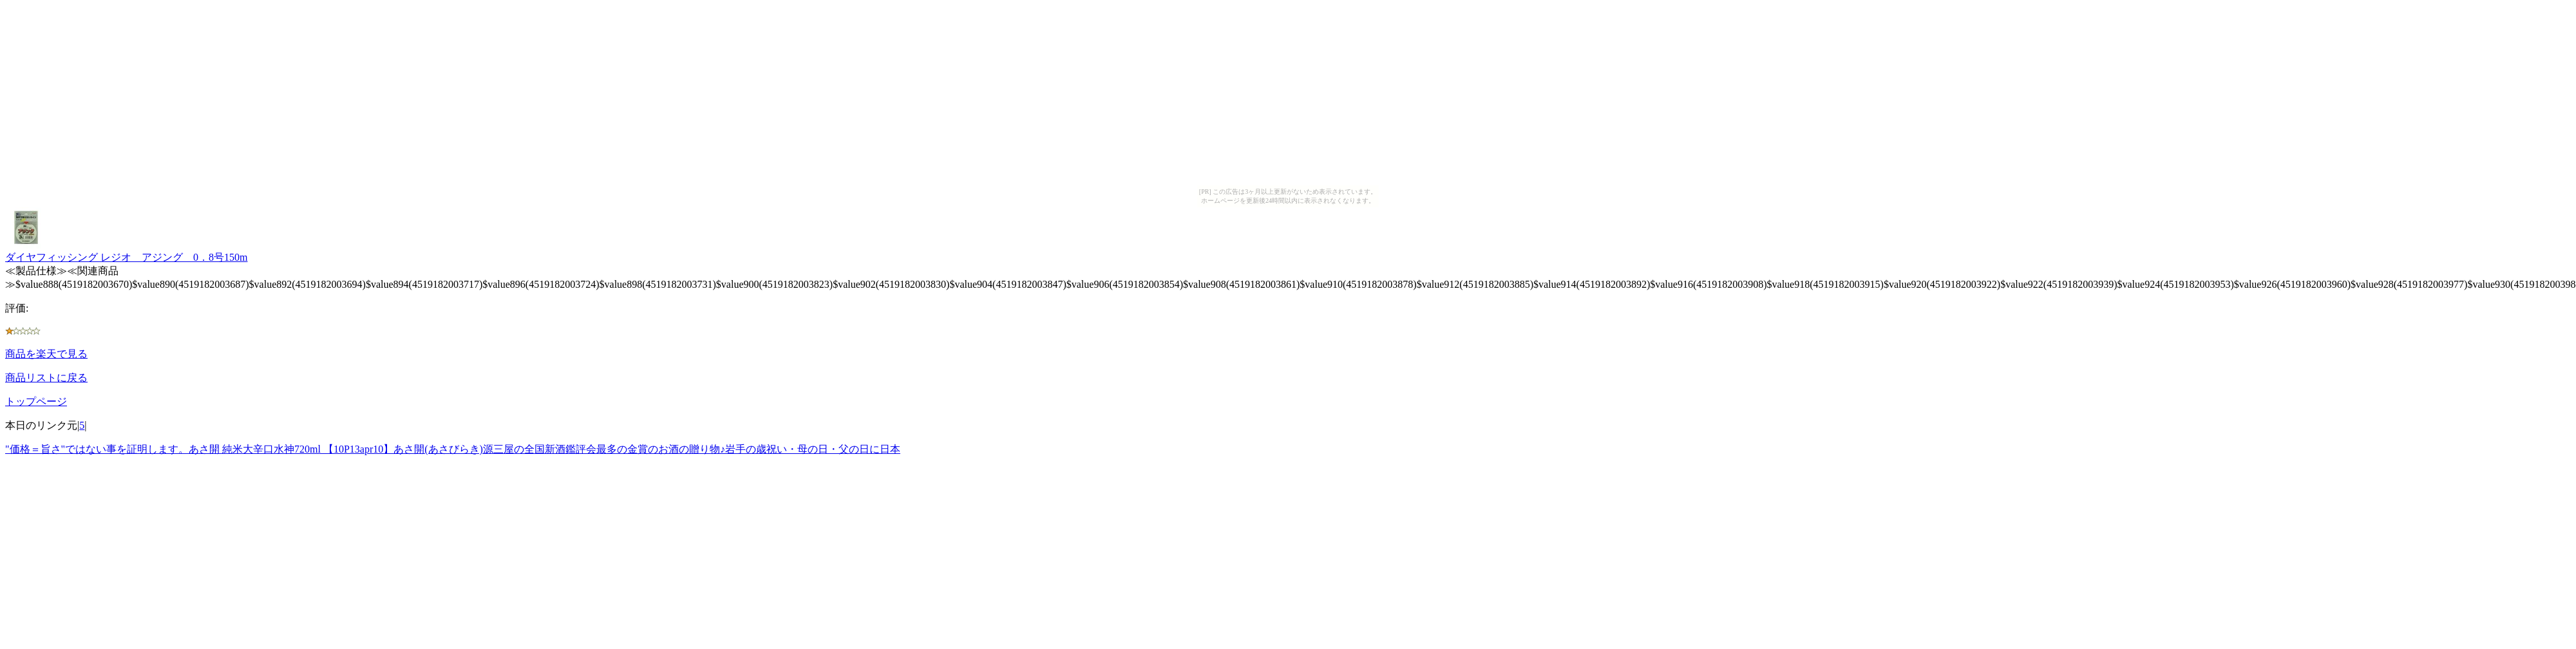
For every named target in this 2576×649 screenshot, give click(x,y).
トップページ (36, 401)
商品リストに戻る (46, 377)
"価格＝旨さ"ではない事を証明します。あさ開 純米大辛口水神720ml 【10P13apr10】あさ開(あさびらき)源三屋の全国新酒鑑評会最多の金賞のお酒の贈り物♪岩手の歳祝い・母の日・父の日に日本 (452, 449)
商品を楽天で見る (46, 353)
